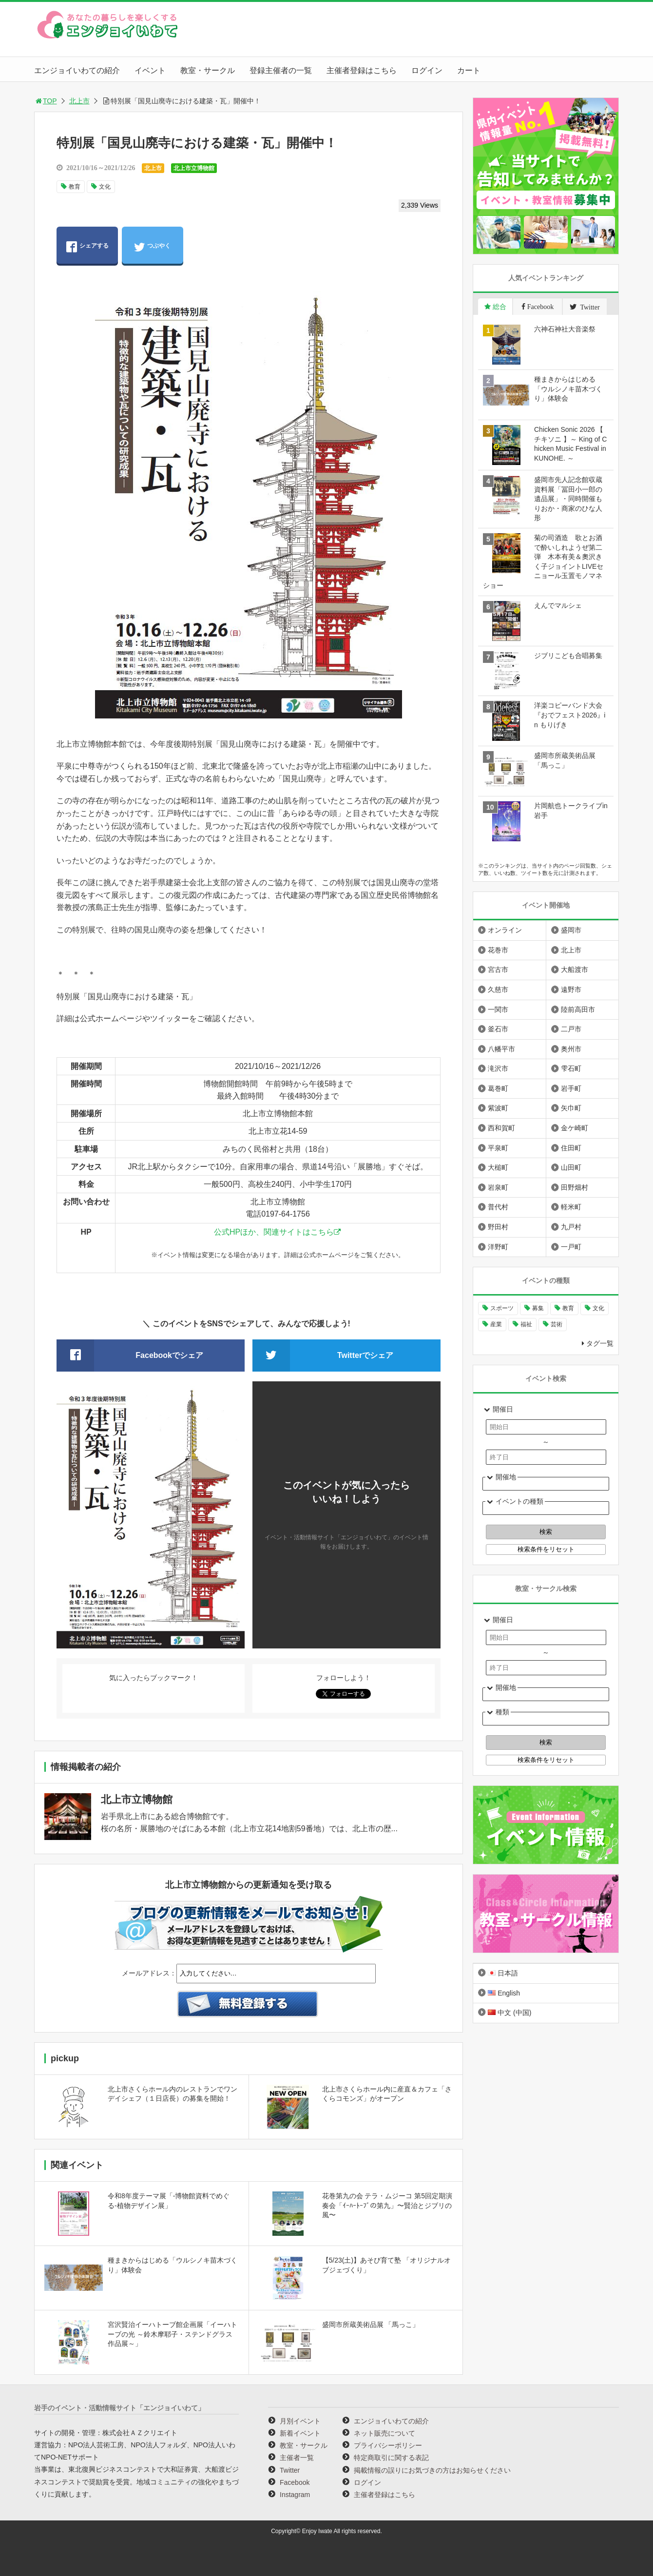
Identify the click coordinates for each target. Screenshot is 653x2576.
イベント (150, 70)
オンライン (505, 930)
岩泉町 (498, 1187)
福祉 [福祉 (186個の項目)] (526, 1324)
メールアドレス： (149, 1973)
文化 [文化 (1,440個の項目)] (598, 1308)
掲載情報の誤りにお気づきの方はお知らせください (432, 2470)
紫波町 (498, 1108)
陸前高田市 (578, 1009)
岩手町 (571, 1088)
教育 (74, 186)
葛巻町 (498, 1088)
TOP (45, 101)
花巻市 (498, 950)
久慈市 (498, 989)
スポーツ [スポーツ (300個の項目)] (502, 1308)
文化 (105, 186)
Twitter (290, 2470)
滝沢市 (498, 1068)
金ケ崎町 (574, 1128)
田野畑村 (574, 1187)
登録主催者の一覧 (281, 70)
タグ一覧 (600, 1343)
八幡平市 (501, 1049)
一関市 (498, 1009)
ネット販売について (384, 2433)
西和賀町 (501, 1128)
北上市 (79, 101)
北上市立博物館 (193, 168)
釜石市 (498, 1029)
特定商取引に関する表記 (391, 2457)
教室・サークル (207, 70)
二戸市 (571, 1029)
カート (468, 70)
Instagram (295, 2495)
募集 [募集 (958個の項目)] (538, 1308)
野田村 (498, 1227)
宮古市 (498, 969)
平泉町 (498, 1148)
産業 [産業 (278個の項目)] (496, 1324)
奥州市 (571, 1049)
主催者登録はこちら (361, 70)
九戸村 (571, 1227)
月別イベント (300, 2421)
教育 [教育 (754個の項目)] (568, 1308)
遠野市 (571, 989)
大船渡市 (574, 969)
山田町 (571, 1167)
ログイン (426, 70)
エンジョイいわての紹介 (77, 70)
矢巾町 (571, 1108)
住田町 (571, 1148)
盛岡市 (571, 930)
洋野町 (498, 1247)
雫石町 (571, 1068)
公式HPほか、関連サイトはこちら (274, 1232)
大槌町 (498, 1167)
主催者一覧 (297, 2457)
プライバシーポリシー (388, 2445)
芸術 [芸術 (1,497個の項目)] (556, 1324)
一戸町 (571, 1247)
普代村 (498, 1207)
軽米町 (571, 1207)
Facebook (294, 2482)
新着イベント (300, 2433)
